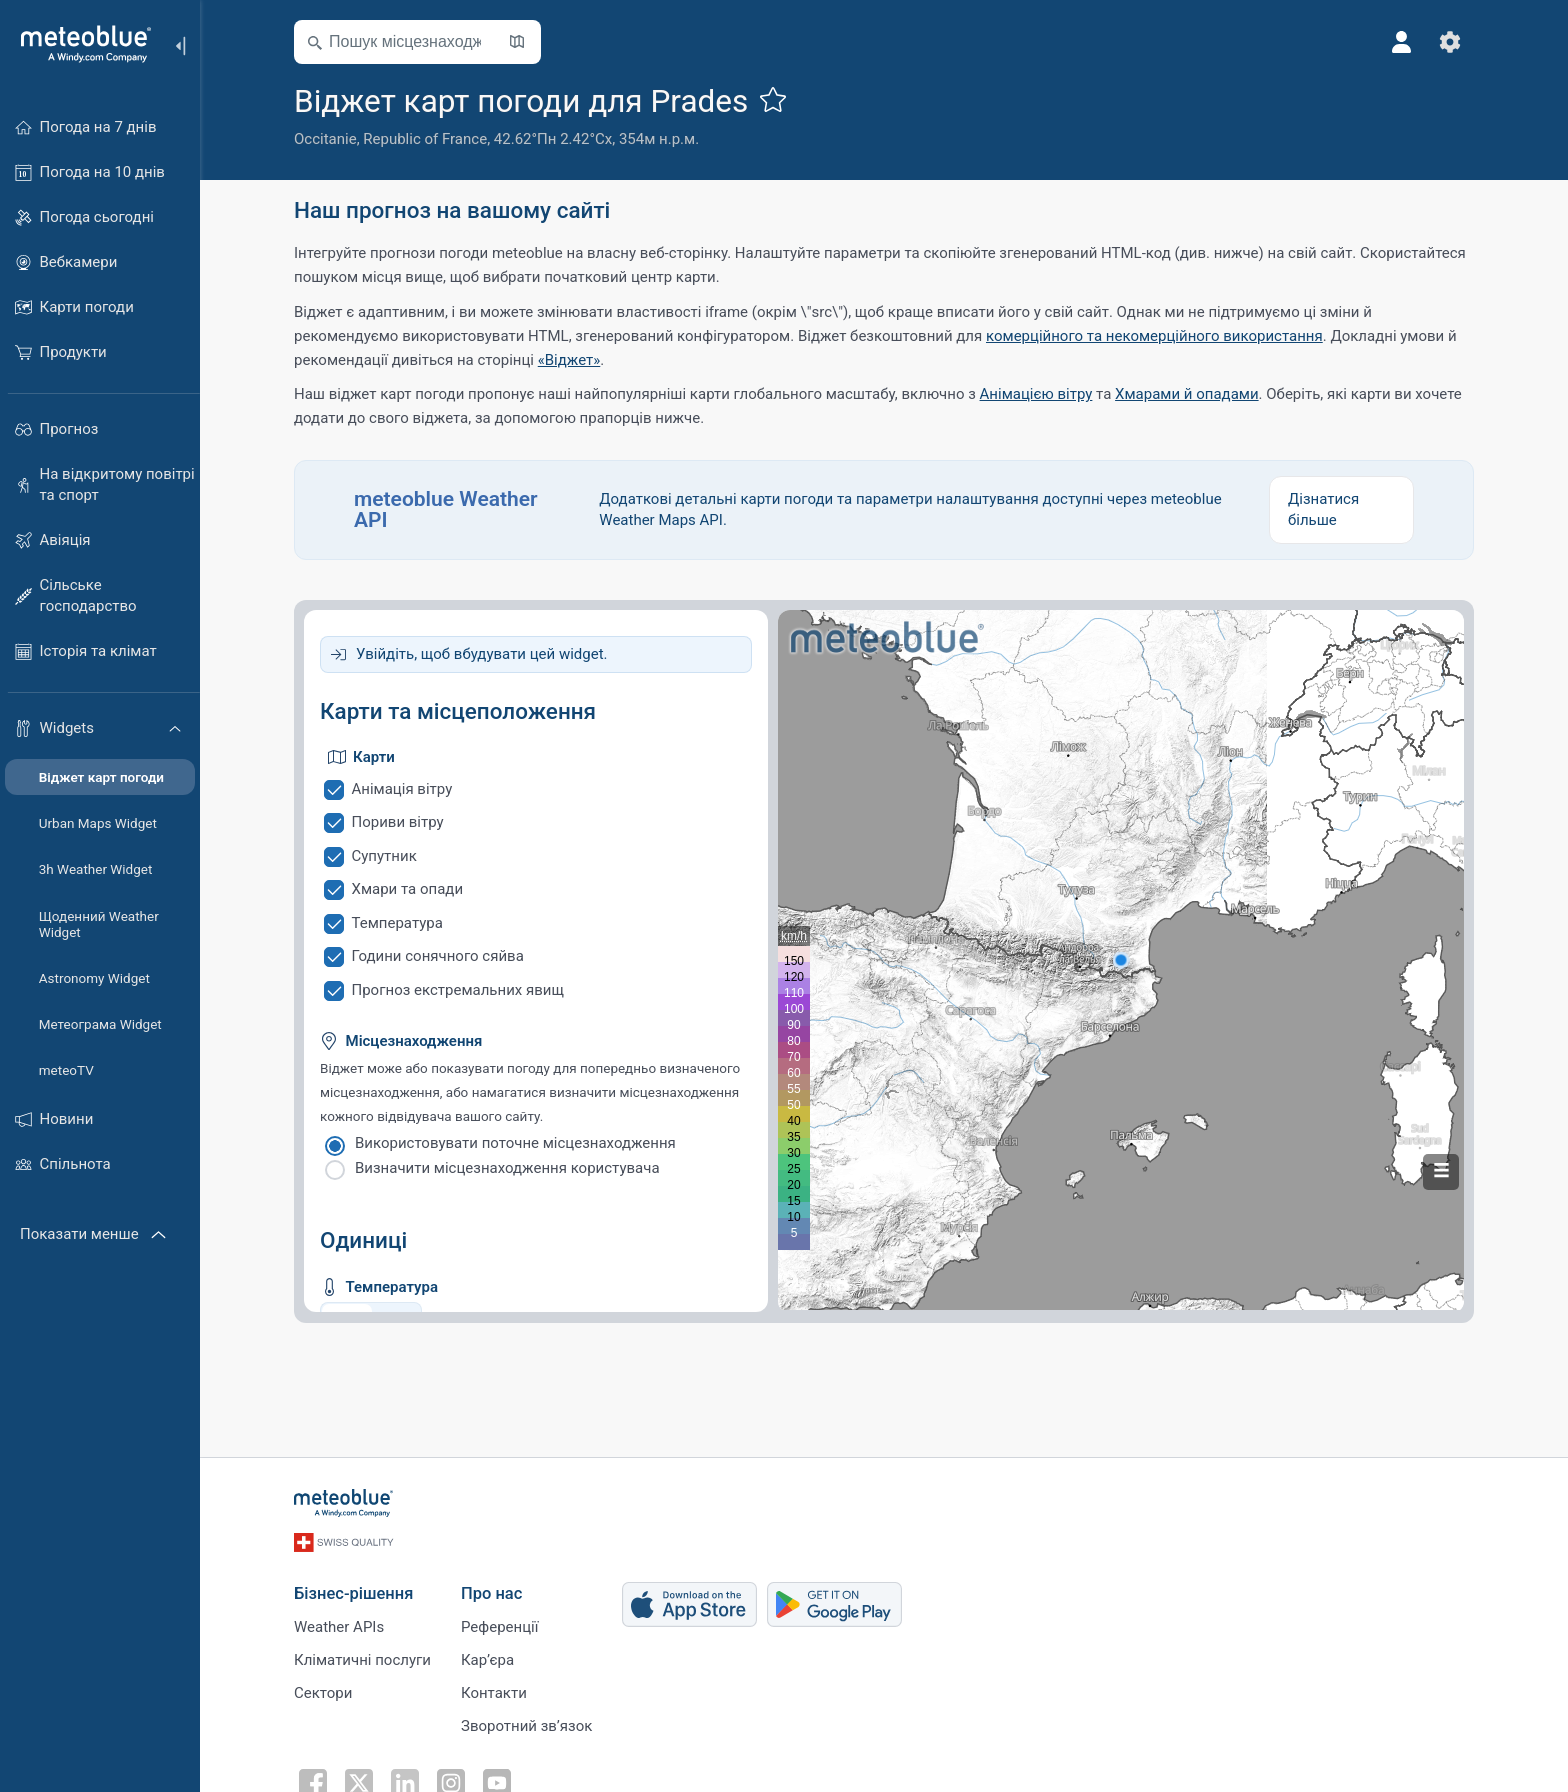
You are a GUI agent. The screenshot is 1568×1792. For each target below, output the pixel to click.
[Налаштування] (1450, 42)
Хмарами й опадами (1187, 394)
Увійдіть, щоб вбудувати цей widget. (482, 654)
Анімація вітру (402, 789)
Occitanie (325, 139)
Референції (499, 1627)
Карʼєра (487, 1660)
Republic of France (425, 139)
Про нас (491, 1593)
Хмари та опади (408, 889)
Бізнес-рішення (353, 1593)
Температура (397, 923)
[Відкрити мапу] (517, 42)
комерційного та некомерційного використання (1154, 336)
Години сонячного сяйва (438, 956)
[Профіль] (1402, 42)
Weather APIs (339, 1627)
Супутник (384, 856)
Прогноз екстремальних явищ (458, 990)
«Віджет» (569, 360)
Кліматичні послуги (362, 1660)
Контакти (494, 1693)
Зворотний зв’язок (526, 1726)
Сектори (323, 1693)
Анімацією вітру (1036, 394)
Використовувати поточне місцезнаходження (515, 1143)
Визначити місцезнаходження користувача (507, 1168)
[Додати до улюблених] (773, 99)
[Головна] (79, 44)
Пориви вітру (398, 822)
